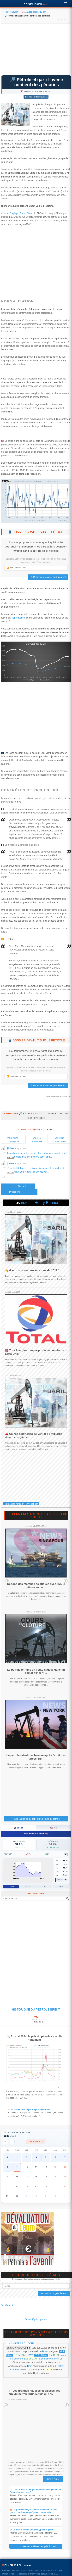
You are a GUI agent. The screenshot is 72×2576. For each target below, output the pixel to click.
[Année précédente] (5, 2074)
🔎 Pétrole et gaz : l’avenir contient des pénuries (36, 82)
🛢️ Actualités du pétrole (14, 2530)
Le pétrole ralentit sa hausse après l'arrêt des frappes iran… (36, 1711)
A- (65, 19)
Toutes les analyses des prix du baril (40, 2480)
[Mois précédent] (12, 2074)
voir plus (10, 1073)
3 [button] (26, 2091)
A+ (58, 19)
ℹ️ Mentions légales (12, 2557)
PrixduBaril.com (10, 2568)
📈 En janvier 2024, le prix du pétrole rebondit (29, 2043)
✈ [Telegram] (16, 2514)
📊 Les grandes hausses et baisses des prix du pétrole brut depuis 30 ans (34, 2326)
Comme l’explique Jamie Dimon (17, 213)
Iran (30, 2299)
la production (18, 574)
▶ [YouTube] (22, 2514)
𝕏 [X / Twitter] (10, 2514)
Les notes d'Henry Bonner (36, 97)
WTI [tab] (53, 1744)
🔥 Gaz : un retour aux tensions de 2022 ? (32, 1186)
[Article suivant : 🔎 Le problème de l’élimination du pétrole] (19, 1108)
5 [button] (45, 2091)
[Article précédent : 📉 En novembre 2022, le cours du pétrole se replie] (18, 1102)
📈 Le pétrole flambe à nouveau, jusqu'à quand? (32, 2463)
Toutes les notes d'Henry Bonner (20, 1420)
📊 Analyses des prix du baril (33, 12)
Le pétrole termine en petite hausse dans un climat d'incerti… (36, 1613)
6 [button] (55, 2091)
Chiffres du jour (23, 2276)
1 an (44, 1803)
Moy (58, 1796)
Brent (45, 2285)
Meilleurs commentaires (59, 1056)
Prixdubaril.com (11, 12)
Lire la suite (53, 2412)
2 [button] (17, 2091)
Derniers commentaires (36, 1056)
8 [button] (7, 2100)
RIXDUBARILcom (16, 2498)
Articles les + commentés (13, 1056)
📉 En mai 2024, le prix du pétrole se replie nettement (34, 1954)
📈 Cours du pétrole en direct (16, 2526)
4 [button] (36, 2091)
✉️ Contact (9, 2554)
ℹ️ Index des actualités (14, 2534)
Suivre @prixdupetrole (36, 2252)
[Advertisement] (36, 50)
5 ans (61, 1803)
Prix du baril (7, 2238)
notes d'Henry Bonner (39, 1119)
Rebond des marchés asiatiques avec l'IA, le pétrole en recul (36, 1514)
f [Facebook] (4, 2514)
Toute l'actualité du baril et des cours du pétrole (36, 1735)
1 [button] (7, 2091)
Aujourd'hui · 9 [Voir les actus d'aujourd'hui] (35, 2075)
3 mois (27, 1803)
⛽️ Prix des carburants (14, 2541)
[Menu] (65, 3)
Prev (7, 1497)
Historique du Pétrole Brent (36, 1925)
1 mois (11, 1803)
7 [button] (65, 2091)
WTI (31, 2288)
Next (66, 1497)
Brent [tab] (18, 1744)
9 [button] (17, 2100)
